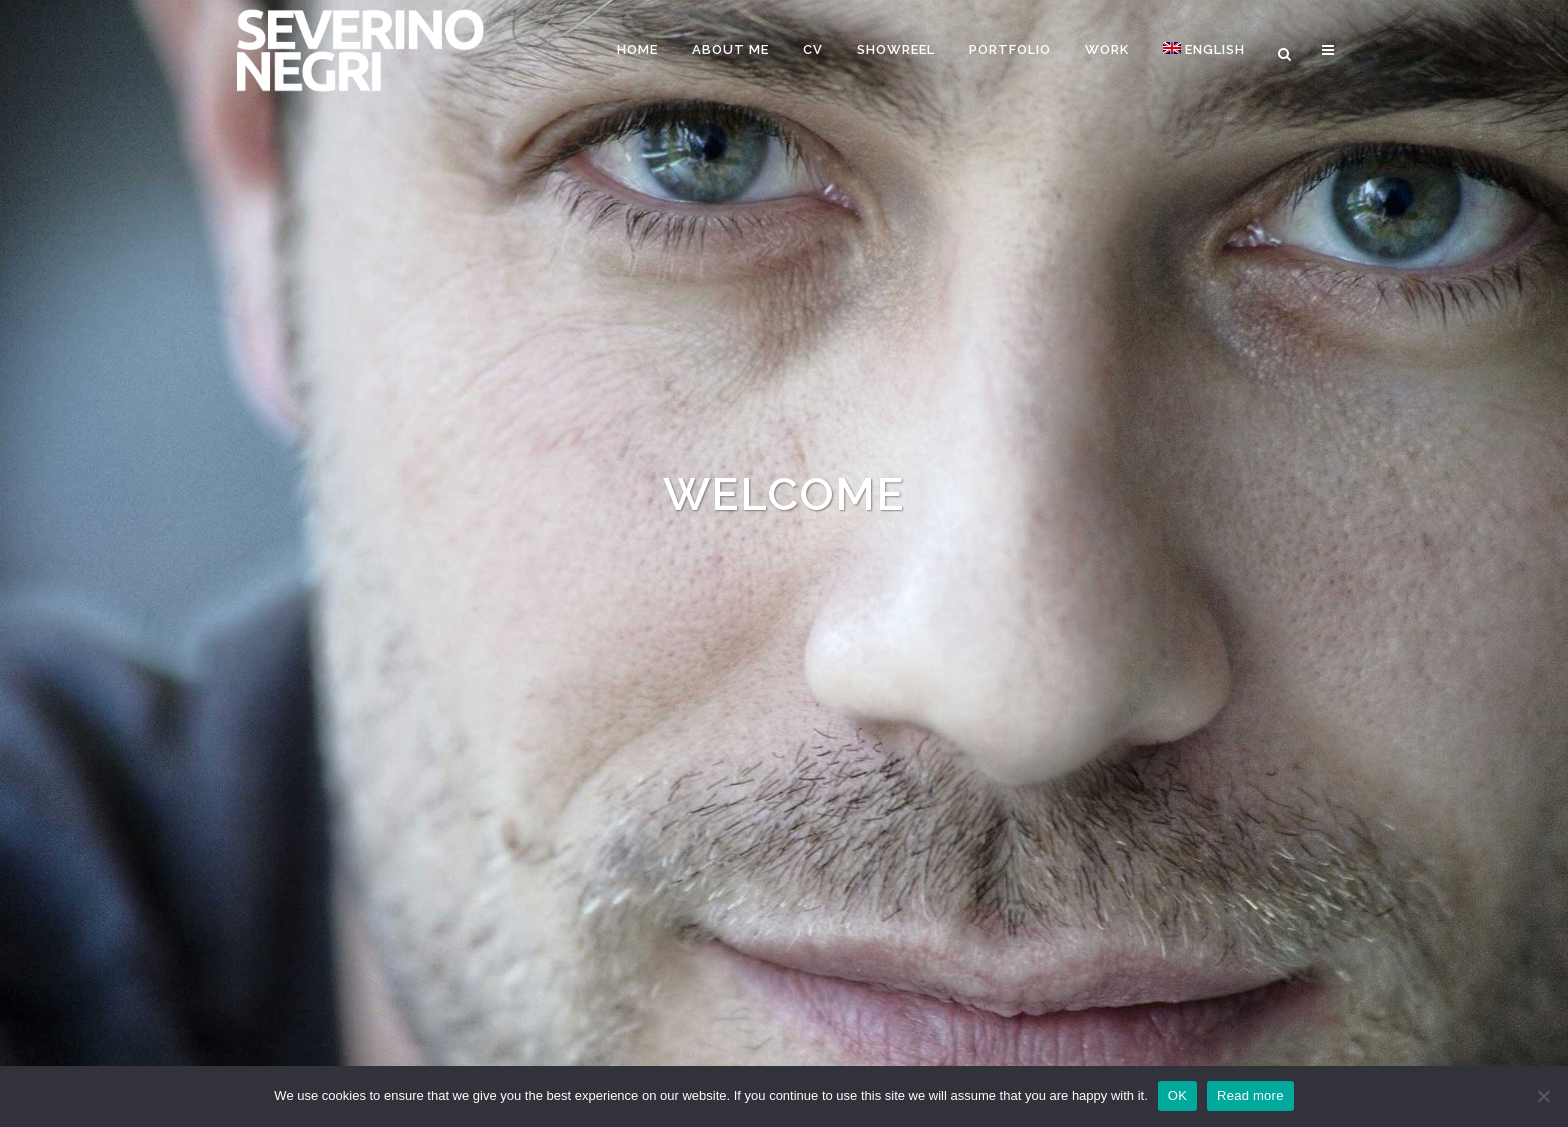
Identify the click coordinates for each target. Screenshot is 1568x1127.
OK (1177, 1095)
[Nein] (1543, 1096)
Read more (1250, 1095)
